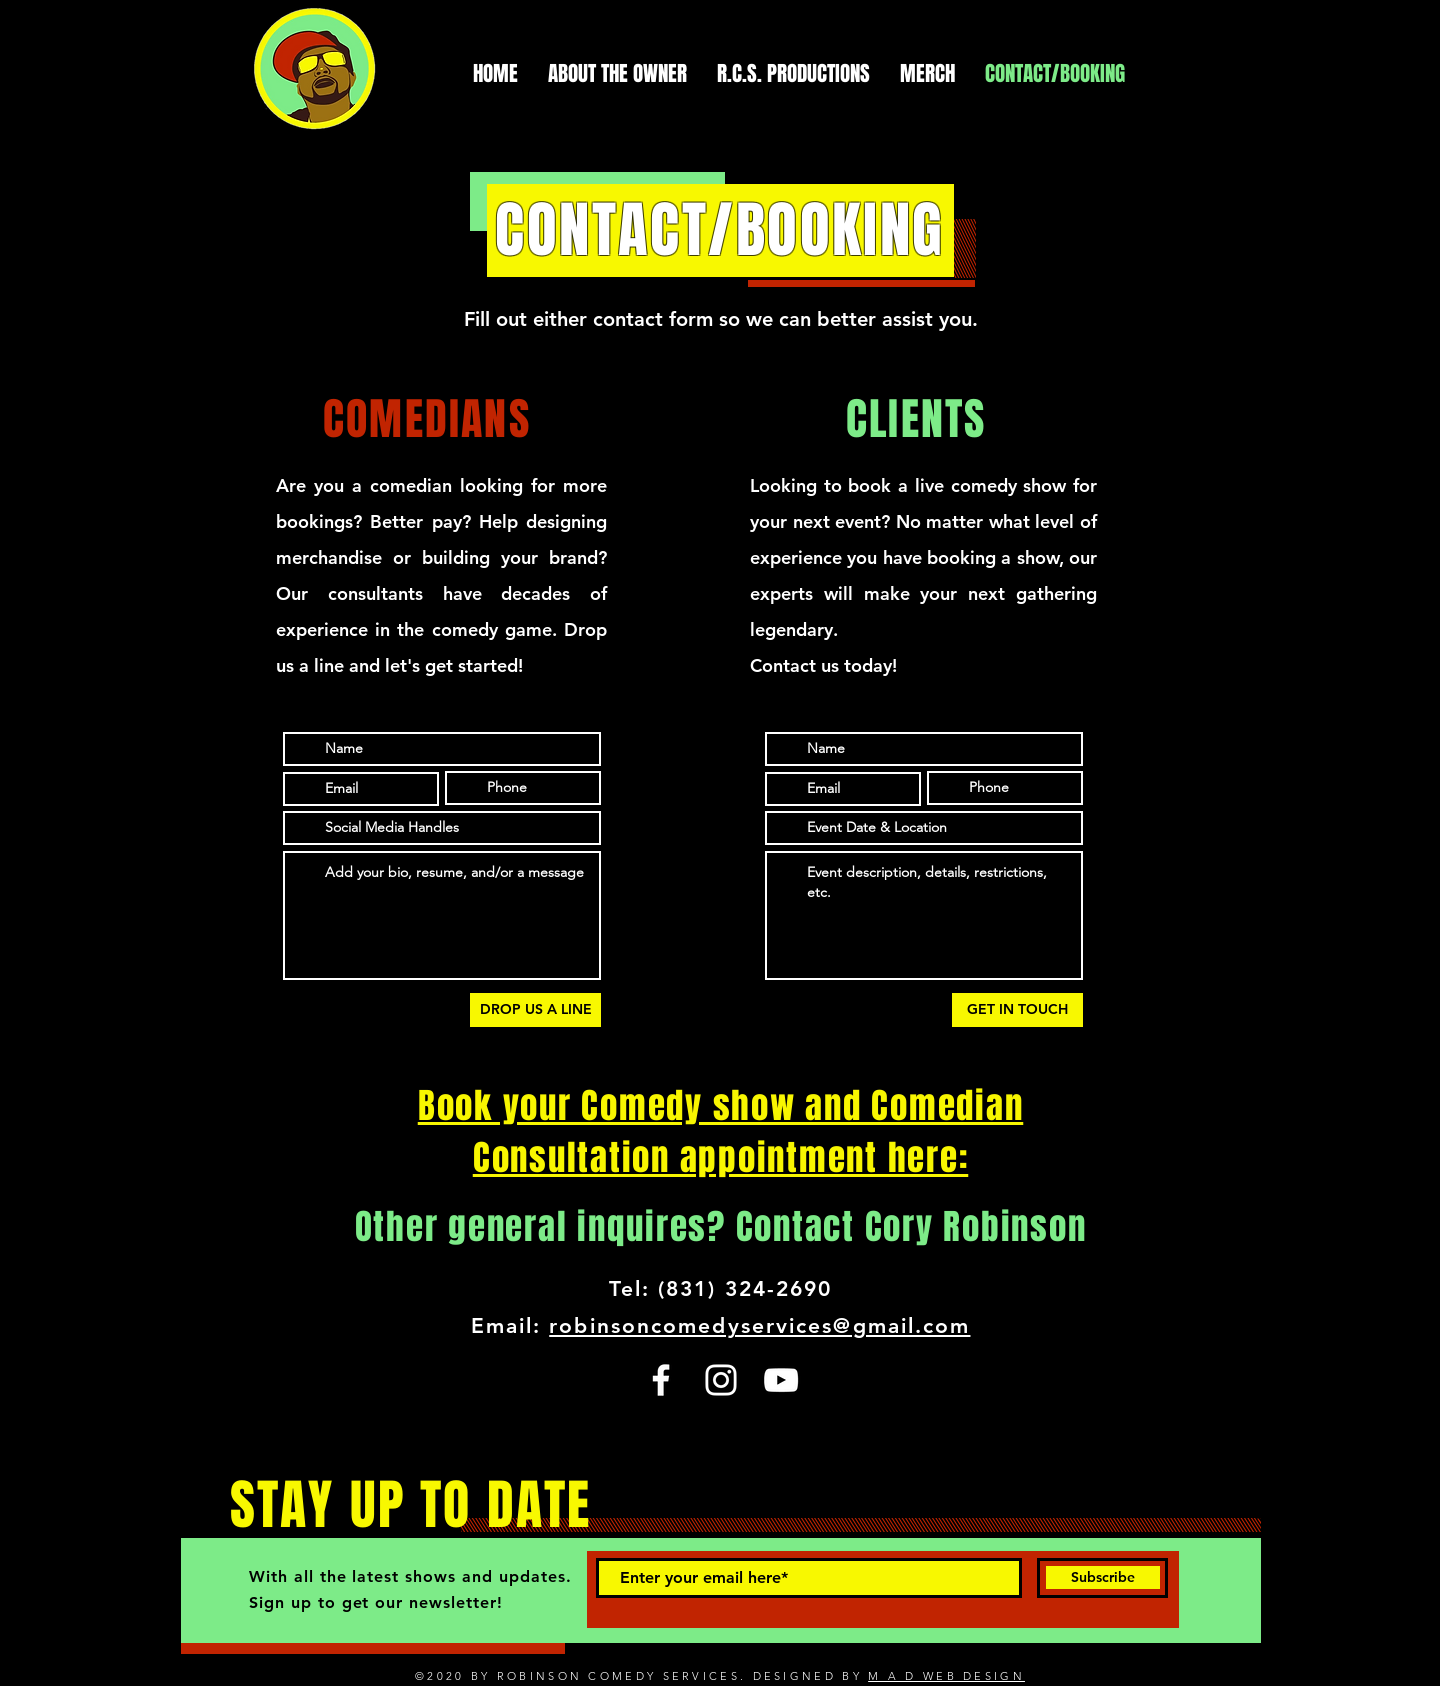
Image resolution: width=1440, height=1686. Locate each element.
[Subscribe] (1102, 1578)
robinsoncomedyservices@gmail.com (759, 1325)
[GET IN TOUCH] (1017, 1010)
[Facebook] (661, 1380)
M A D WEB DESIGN (946, 1676)
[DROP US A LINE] (535, 1010)
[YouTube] (781, 1380)
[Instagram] (721, 1380)
